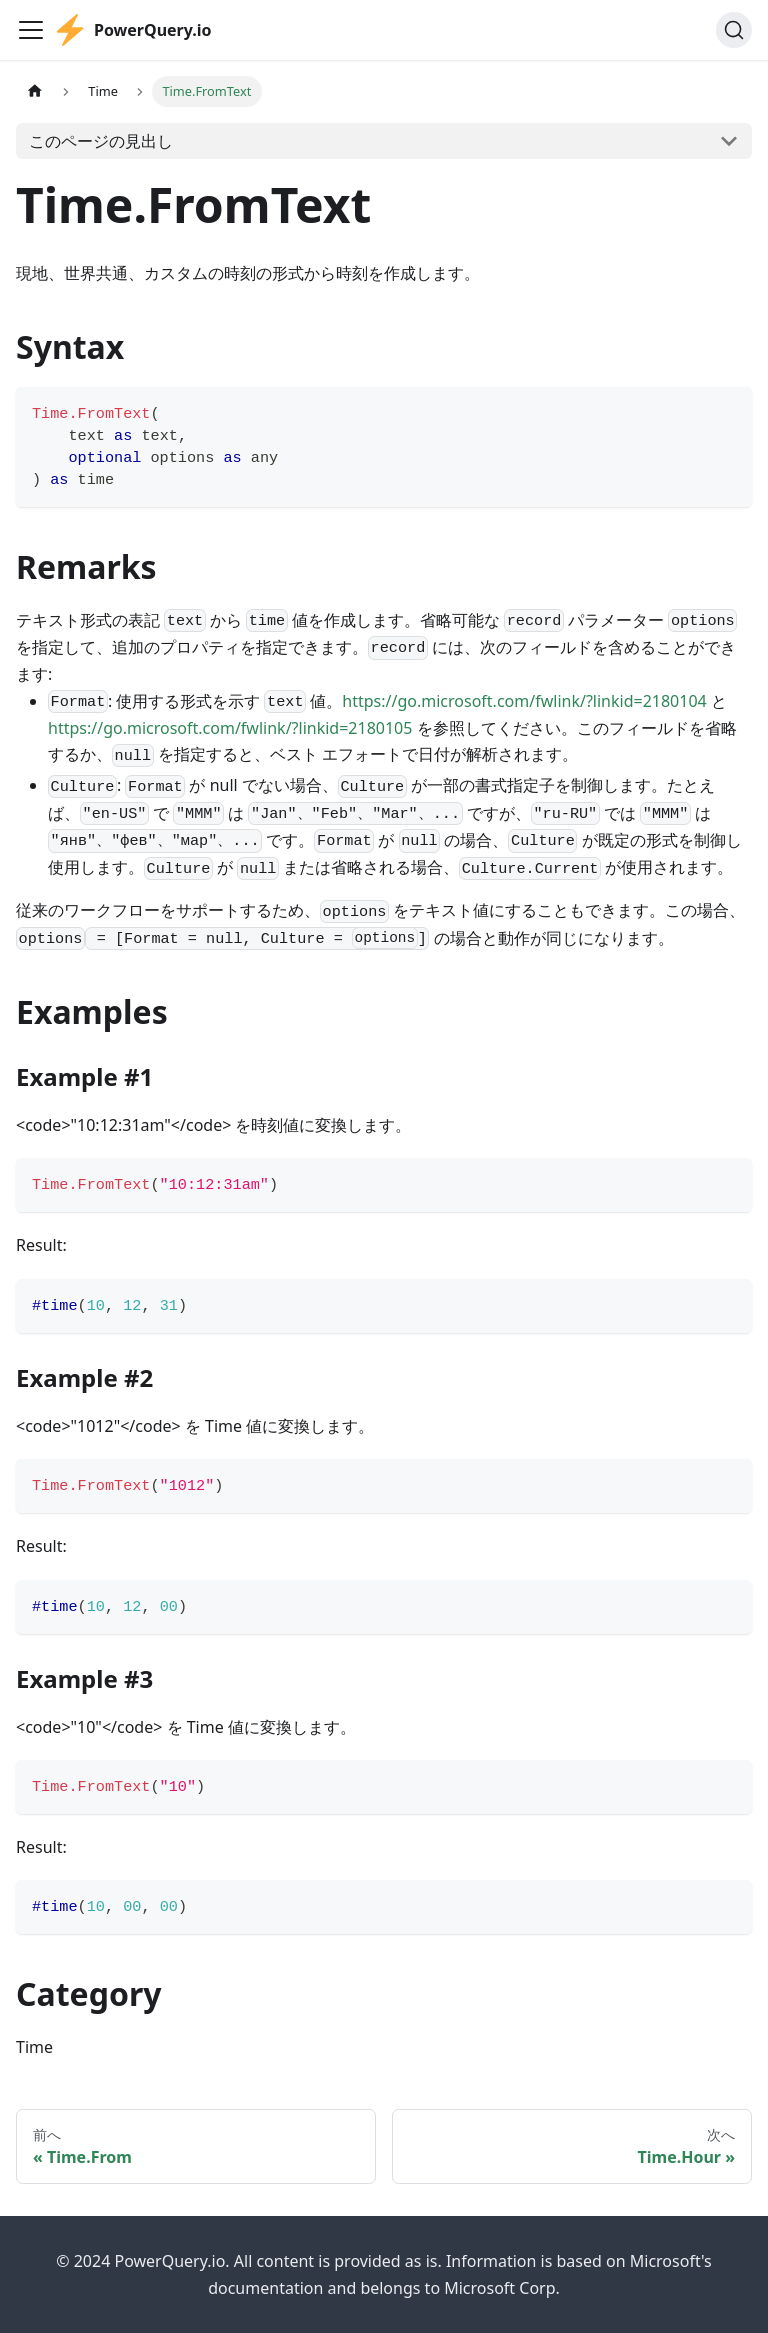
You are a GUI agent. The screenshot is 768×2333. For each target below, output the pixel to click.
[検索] (734, 30)
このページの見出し (101, 141)
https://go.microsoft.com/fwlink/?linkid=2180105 (230, 728)
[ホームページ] (35, 91)
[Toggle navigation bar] (31, 30)
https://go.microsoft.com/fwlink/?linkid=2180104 (524, 701)
